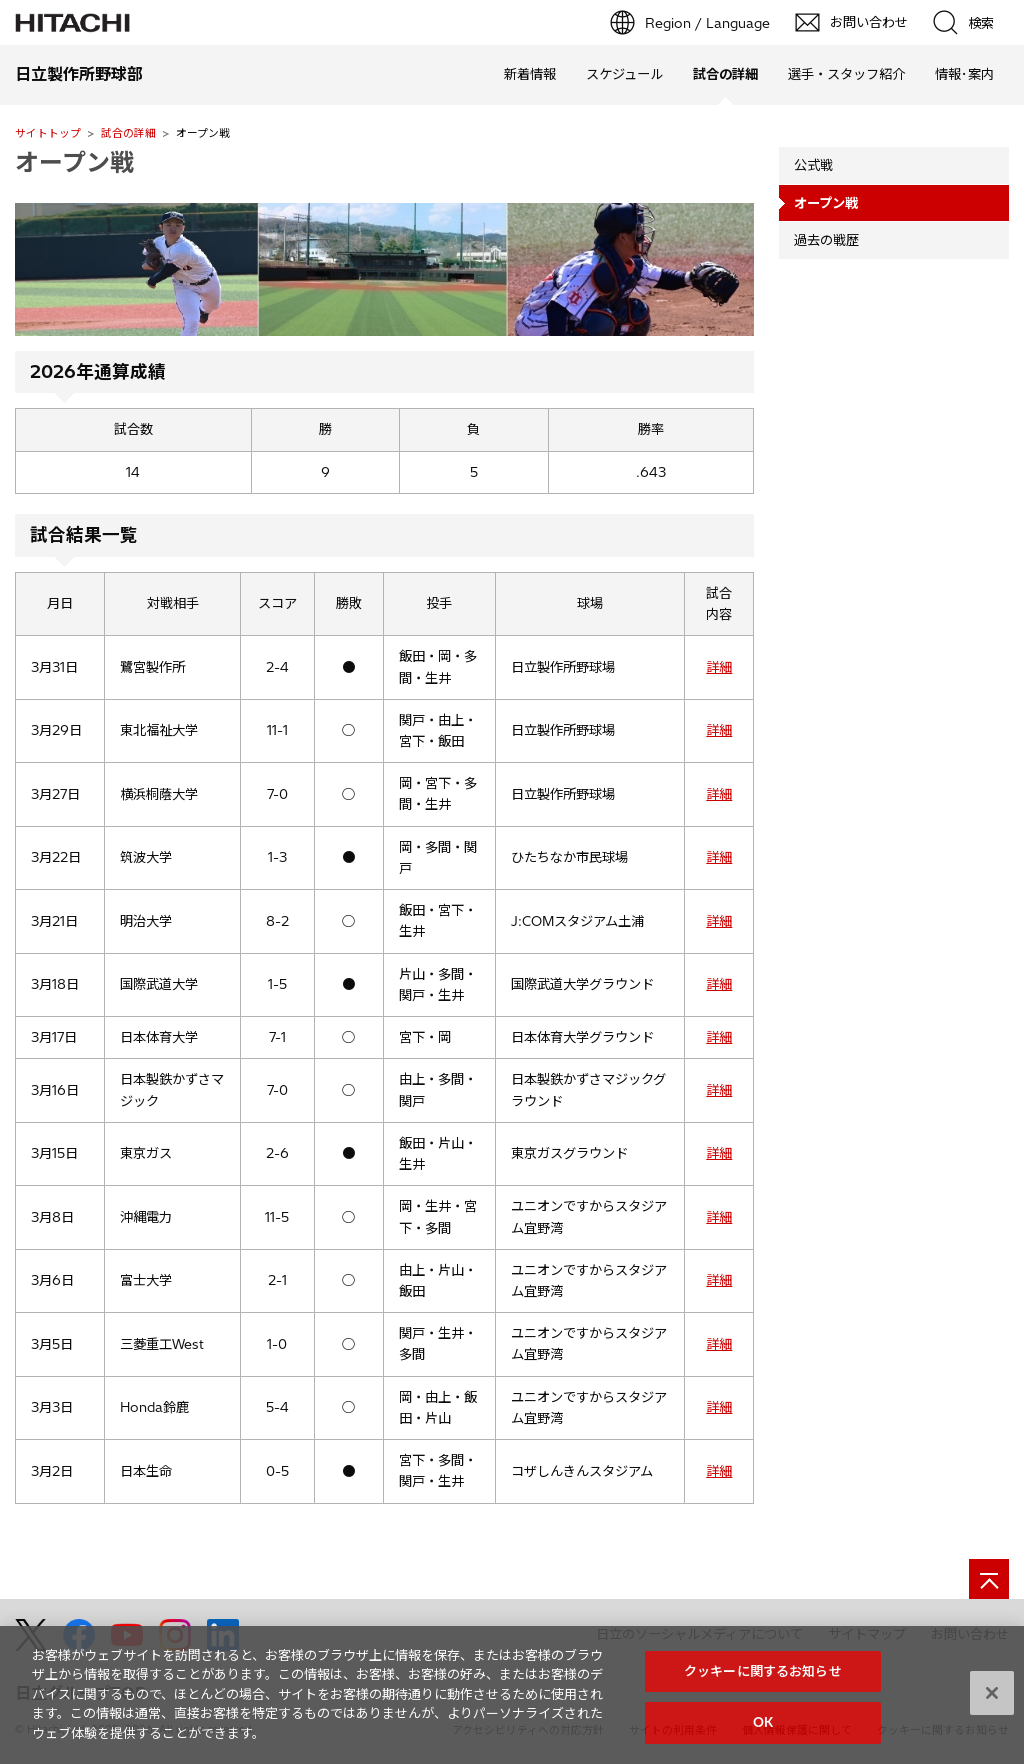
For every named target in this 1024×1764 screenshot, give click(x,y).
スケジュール (624, 74)
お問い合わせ (970, 1634)
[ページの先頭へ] (989, 1579)
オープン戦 (74, 162)
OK (763, 1733)
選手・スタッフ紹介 (846, 74)
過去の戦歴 (826, 240)
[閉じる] (992, 1703)
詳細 (719, 667)
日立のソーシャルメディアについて (699, 1634)
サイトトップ (48, 133)
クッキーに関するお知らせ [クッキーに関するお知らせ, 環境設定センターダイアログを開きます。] (763, 1681)
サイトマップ (867, 1634)
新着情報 (530, 74)
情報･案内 (964, 74)
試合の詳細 (128, 133)
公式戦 (813, 165)
